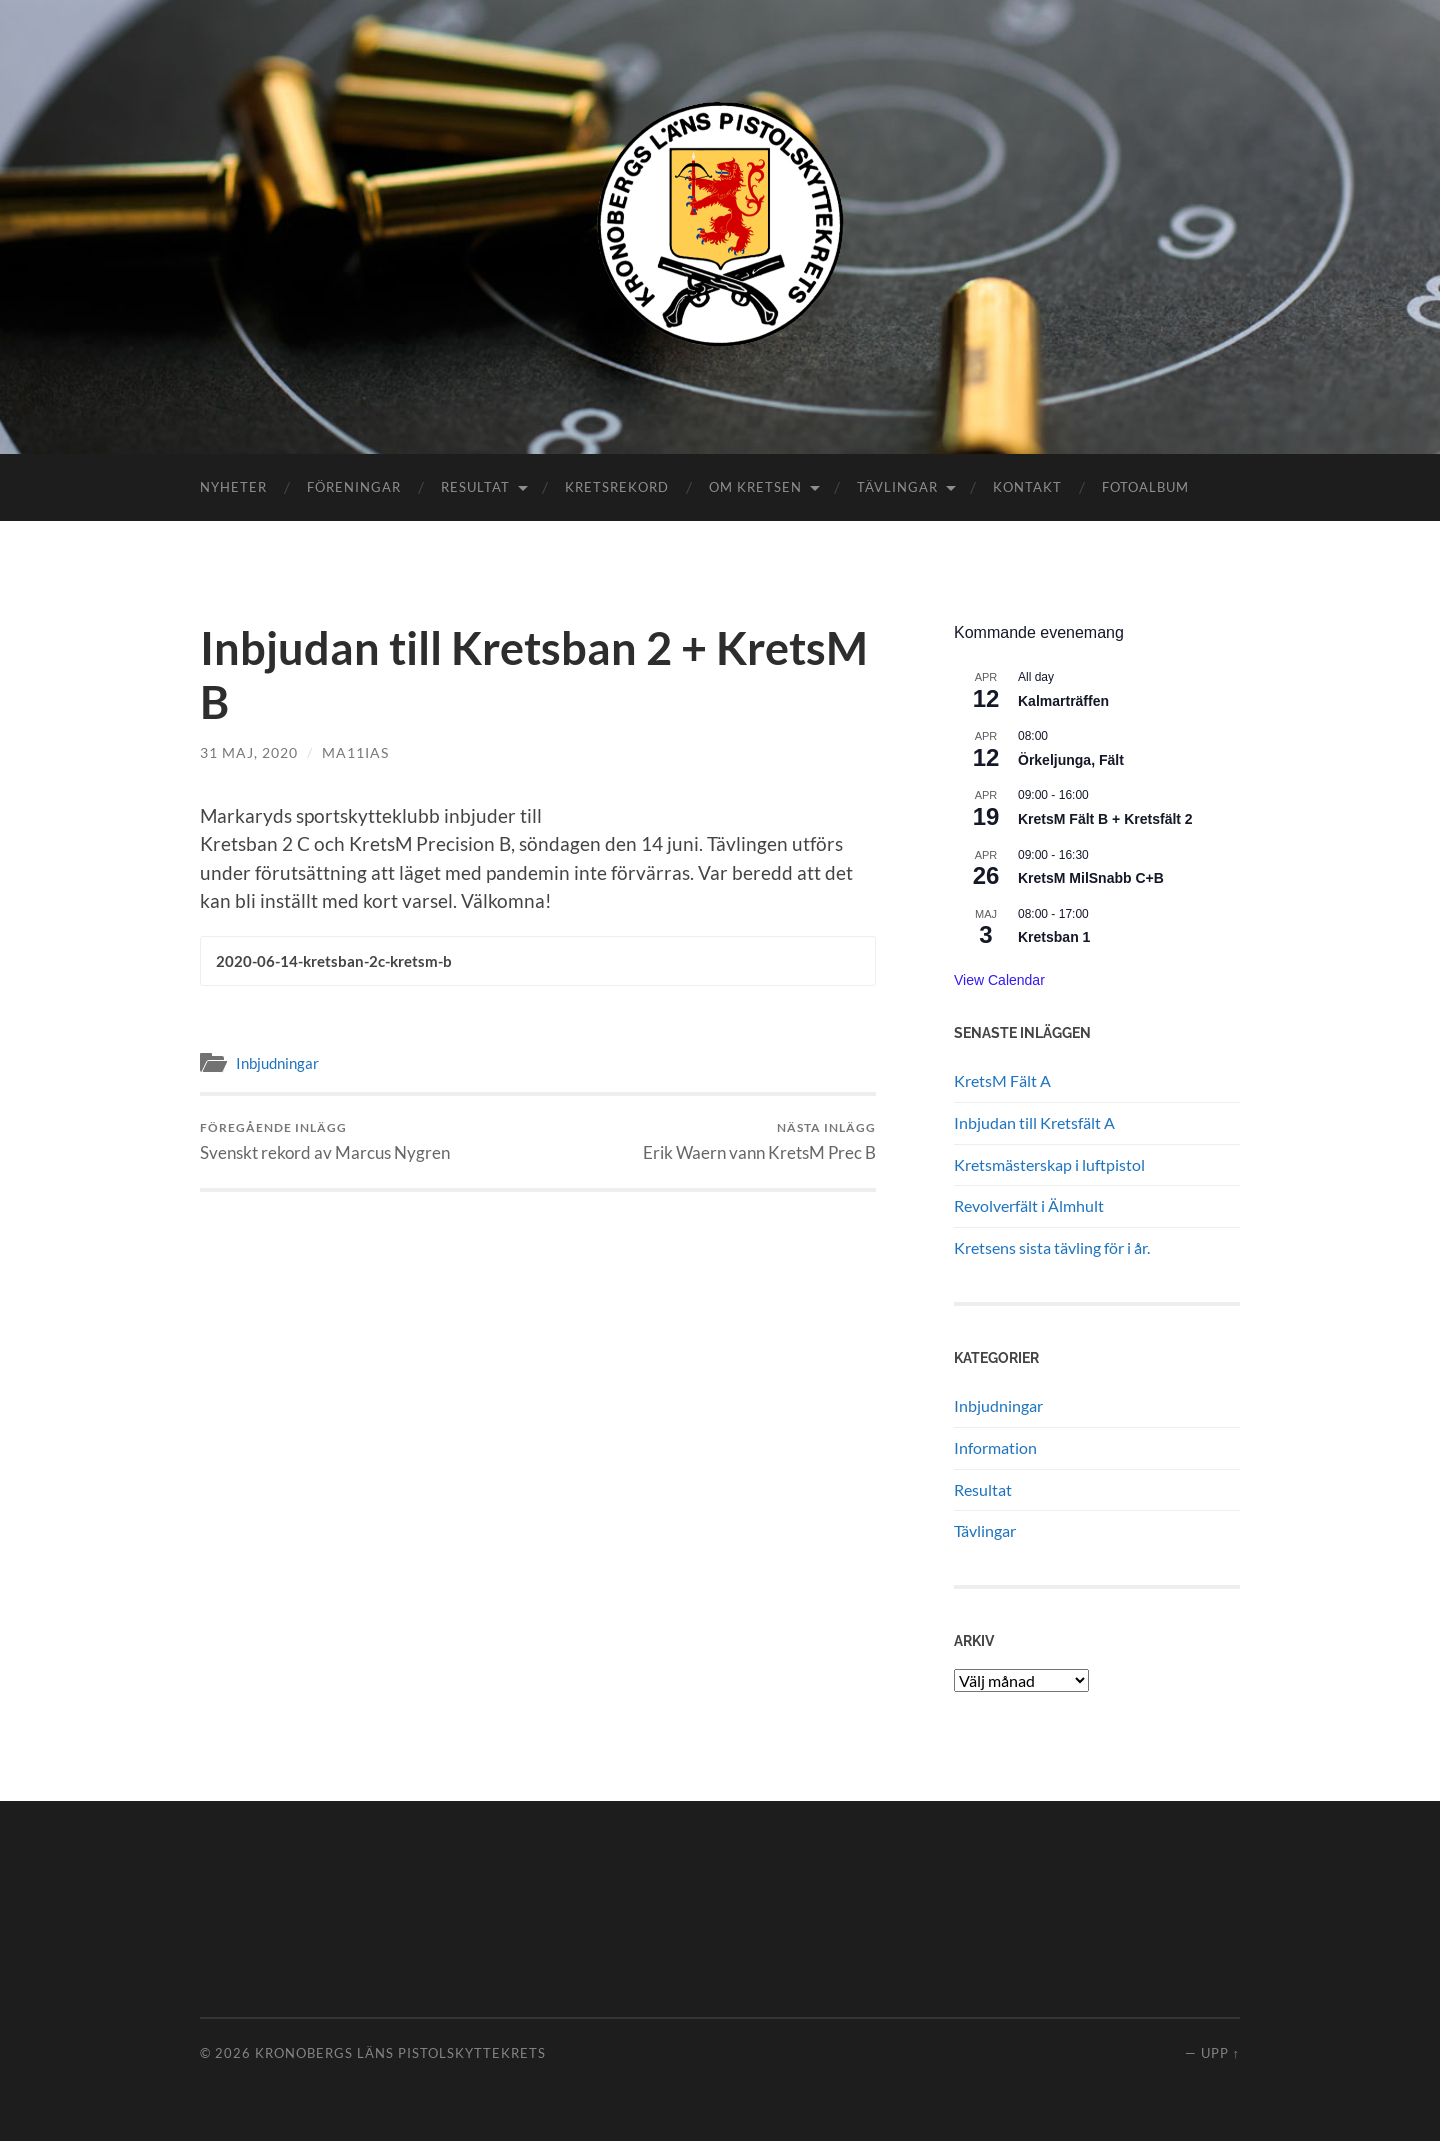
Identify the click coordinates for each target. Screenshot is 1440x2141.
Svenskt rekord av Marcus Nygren (325, 1141)
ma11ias (355, 752)
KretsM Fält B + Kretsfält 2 (1105, 819)
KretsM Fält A (1002, 1080)
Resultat (475, 487)
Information (995, 1447)
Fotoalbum (1145, 487)
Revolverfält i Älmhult (1029, 1205)
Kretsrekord (617, 487)
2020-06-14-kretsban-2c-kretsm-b (334, 961)
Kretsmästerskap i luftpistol (1049, 1164)
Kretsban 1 (1054, 937)
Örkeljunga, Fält (1071, 760)
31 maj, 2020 (249, 752)
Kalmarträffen (1063, 701)
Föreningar (354, 487)
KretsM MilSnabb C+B (1091, 878)
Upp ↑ (1220, 2053)
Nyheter (233, 487)
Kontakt (1027, 487)
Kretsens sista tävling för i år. (1052, 1247)
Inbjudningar (277, 1063)
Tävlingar (897, 487)
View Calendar (999, 980)
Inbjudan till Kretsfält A (1034, 1122)
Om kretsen (755, 487)
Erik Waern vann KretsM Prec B (759, 1141)
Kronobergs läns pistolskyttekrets (400, 2053)
